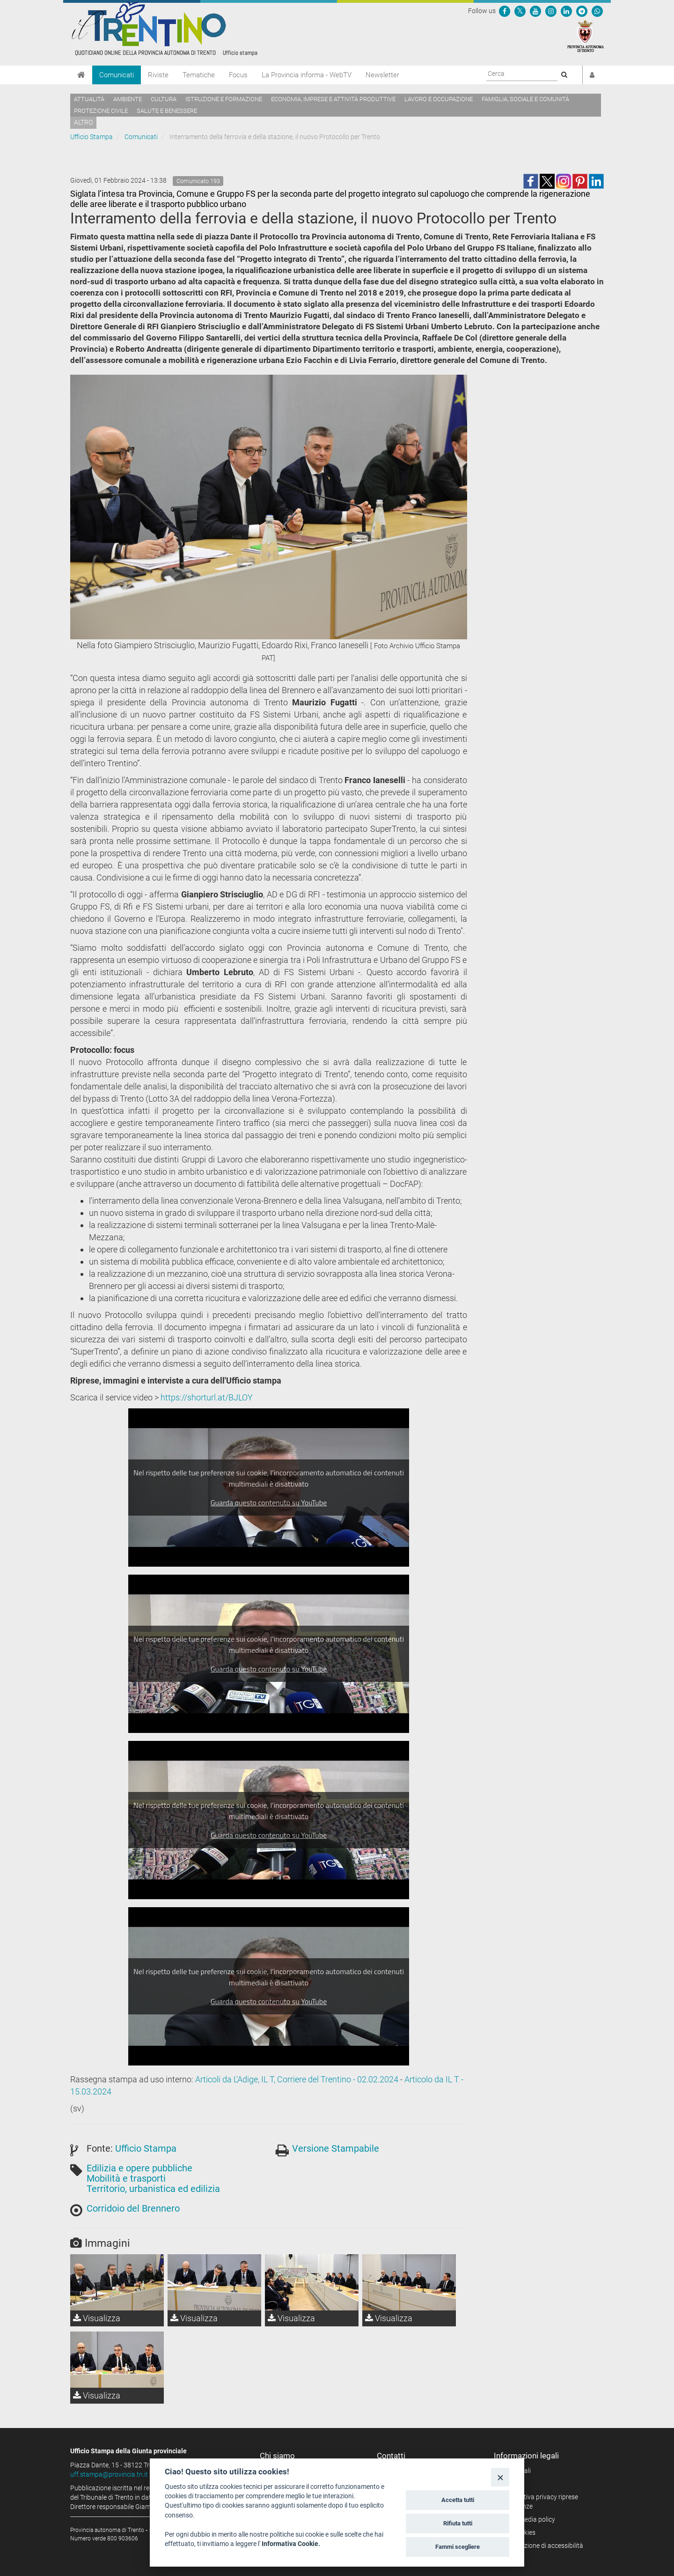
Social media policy (527, 2519)
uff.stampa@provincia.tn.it (109, 2474)
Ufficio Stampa (91, 137)
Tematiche (199, 75)
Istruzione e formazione (223, 99)
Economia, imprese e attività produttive (333, 99)
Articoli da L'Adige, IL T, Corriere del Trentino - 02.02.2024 (296, 2079)
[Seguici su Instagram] (550, 11)
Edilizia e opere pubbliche (139, 2168)
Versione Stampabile (335, 2148)
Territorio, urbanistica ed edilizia (153, 2188)
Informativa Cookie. (291, 2543)
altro (83, 122)
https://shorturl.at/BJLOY (207, 1397)
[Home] (81, 75)
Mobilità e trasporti (126, 2178)
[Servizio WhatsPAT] (597, 11)
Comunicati (116, 75)
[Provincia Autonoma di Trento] (585, 35)
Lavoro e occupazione (438, 99)
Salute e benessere (167, 110)
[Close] (500, 2477)
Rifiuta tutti (457, 2523)
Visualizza (96, 2318)
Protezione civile (101, 110)
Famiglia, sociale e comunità (525, 99)
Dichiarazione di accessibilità (541, 2545)
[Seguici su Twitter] (520, 11)
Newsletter (382, 75)
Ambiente (127, 99)
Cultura (163, 99)
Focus (238, 75)
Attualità (89, 99)
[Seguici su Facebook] (504, 11)
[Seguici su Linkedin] (566, 11)
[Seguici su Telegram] (581, 11)
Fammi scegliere (457, 2546)
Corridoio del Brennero (133, 2208)
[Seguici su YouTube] (535, 11)
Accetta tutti (457, 2499)
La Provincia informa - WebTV (307, 75)
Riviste (158, 75)
